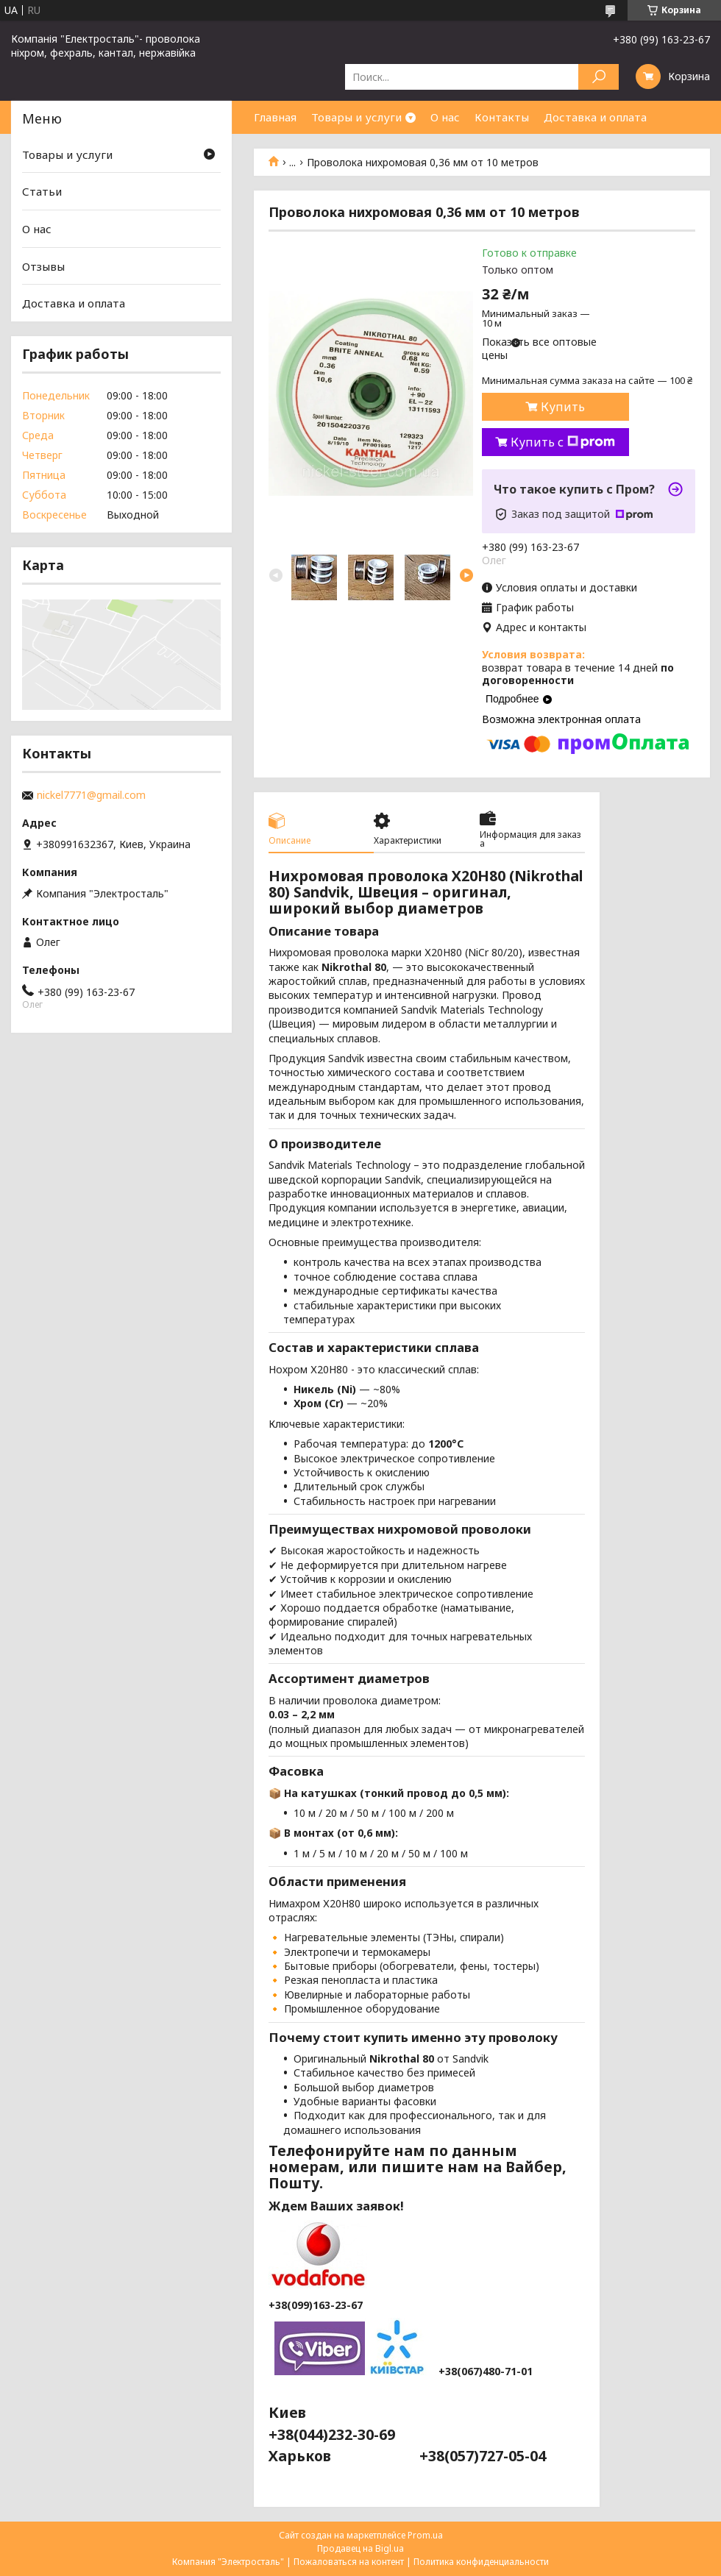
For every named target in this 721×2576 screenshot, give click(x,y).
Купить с (563, 442)
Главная (275, 117)
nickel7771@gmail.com (91, 795)
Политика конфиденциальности (481, 2561)
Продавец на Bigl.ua (360, 2548)
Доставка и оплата (595, 117)
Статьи (42, 191)
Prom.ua (425, 2535)
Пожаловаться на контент (349, 2561)
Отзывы (43, 266)
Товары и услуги (356, 117)
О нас (445, 117)
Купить (563, 407)
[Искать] (598, 77)
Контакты (502, 117)
